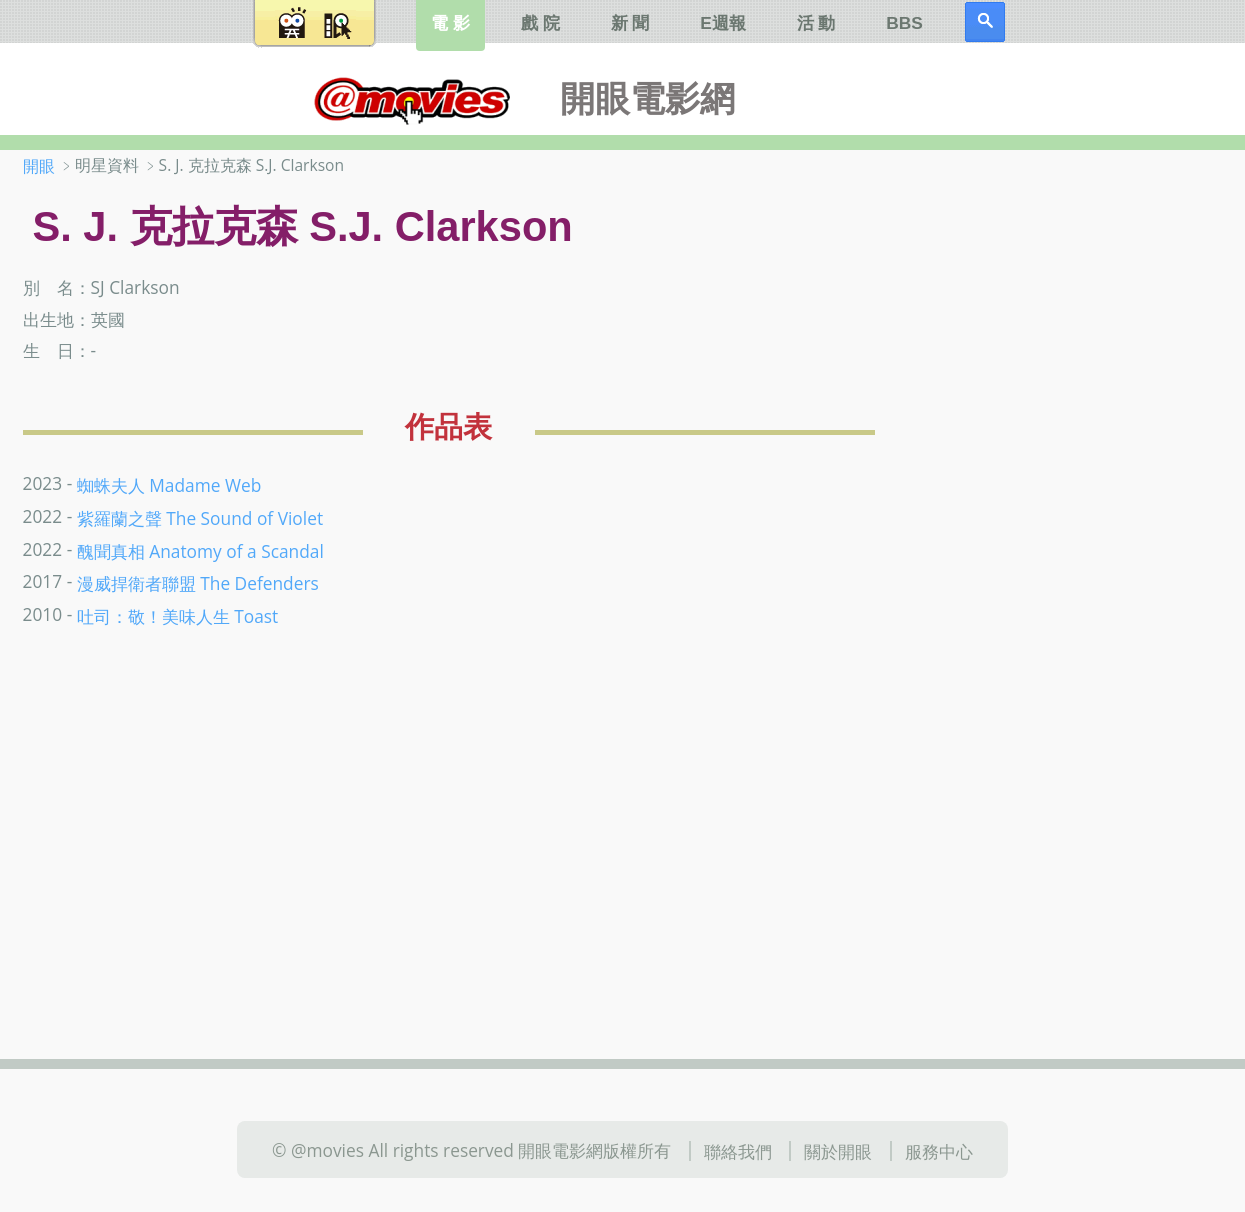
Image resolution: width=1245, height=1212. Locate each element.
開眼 (39, 166)
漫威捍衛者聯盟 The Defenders (198, 583)
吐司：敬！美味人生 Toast (178, 616)
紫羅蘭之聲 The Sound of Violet (200, 517)
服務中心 (939, 1151)
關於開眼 (838, 1151)
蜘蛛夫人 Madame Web (169, 484)
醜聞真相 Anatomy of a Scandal (200, 550)
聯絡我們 (738, 1151)
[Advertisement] (1091, 469)
